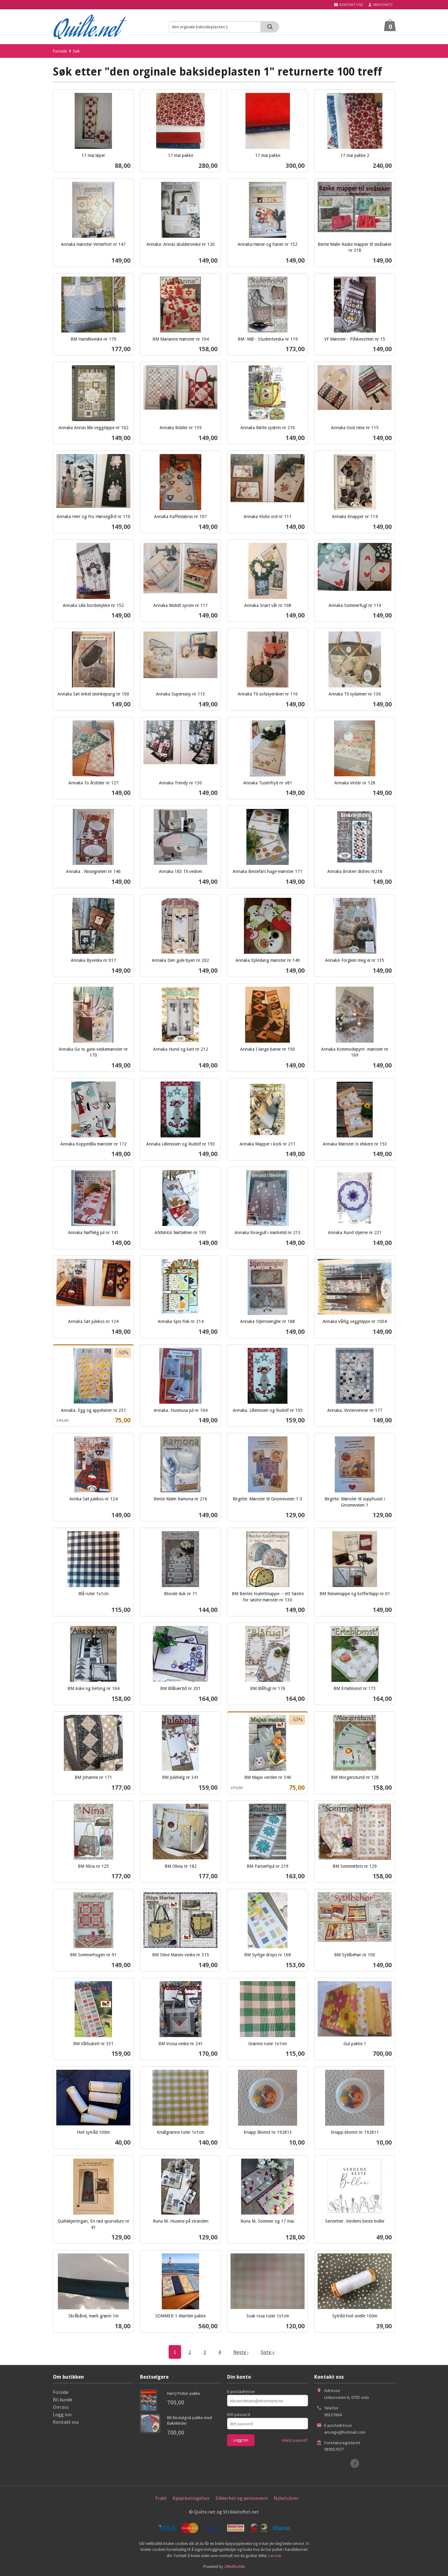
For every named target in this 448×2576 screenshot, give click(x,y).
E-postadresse (241, 2391)
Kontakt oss (66, 2422)
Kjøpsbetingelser (191, 2498)
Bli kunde (62, 2399)
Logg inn (62, 2414)
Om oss (61, 2407)
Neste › (240, 2352)
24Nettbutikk (234, 2566)
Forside (60, 51)
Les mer (274, 2555)
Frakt (161, 2498)
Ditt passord (238, 2414)
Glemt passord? (295, 2440)
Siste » (267, 2352)
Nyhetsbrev (286, 2498)
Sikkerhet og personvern (242, 2498)
